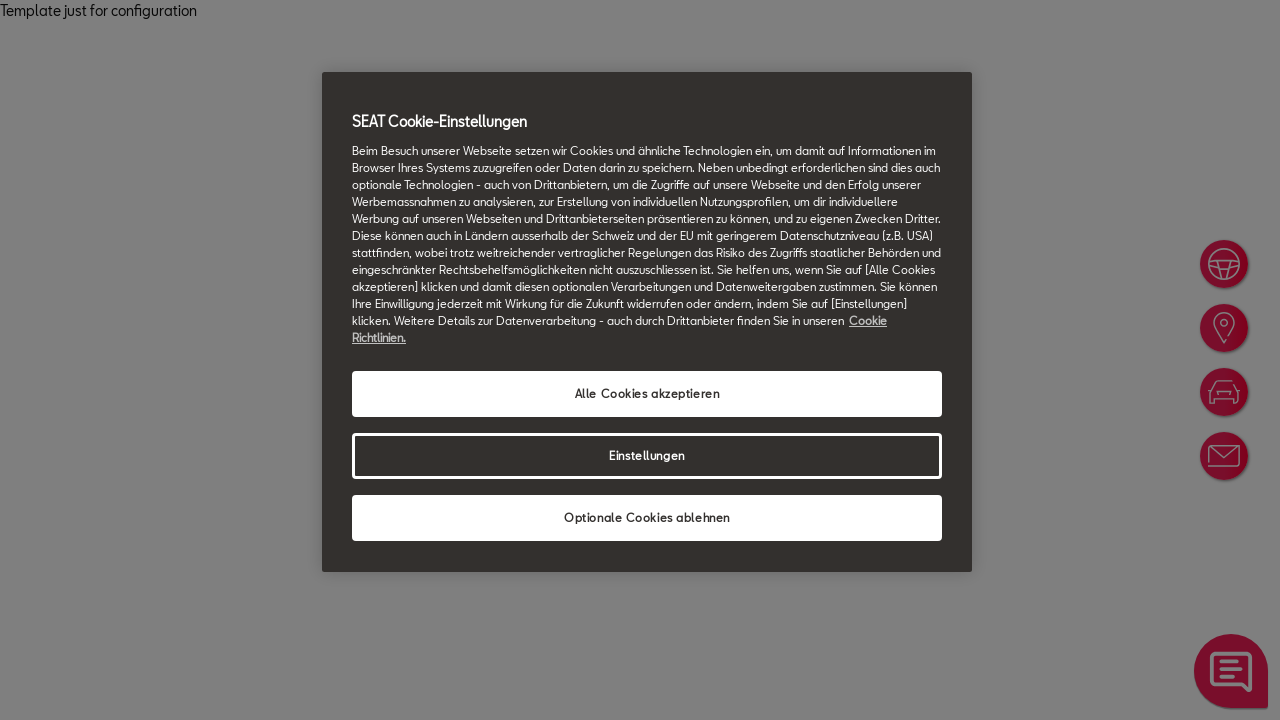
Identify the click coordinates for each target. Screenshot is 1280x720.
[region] (647, 322)
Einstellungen (646, 455)
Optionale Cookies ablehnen (647, 517)
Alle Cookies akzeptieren (647, 393)
